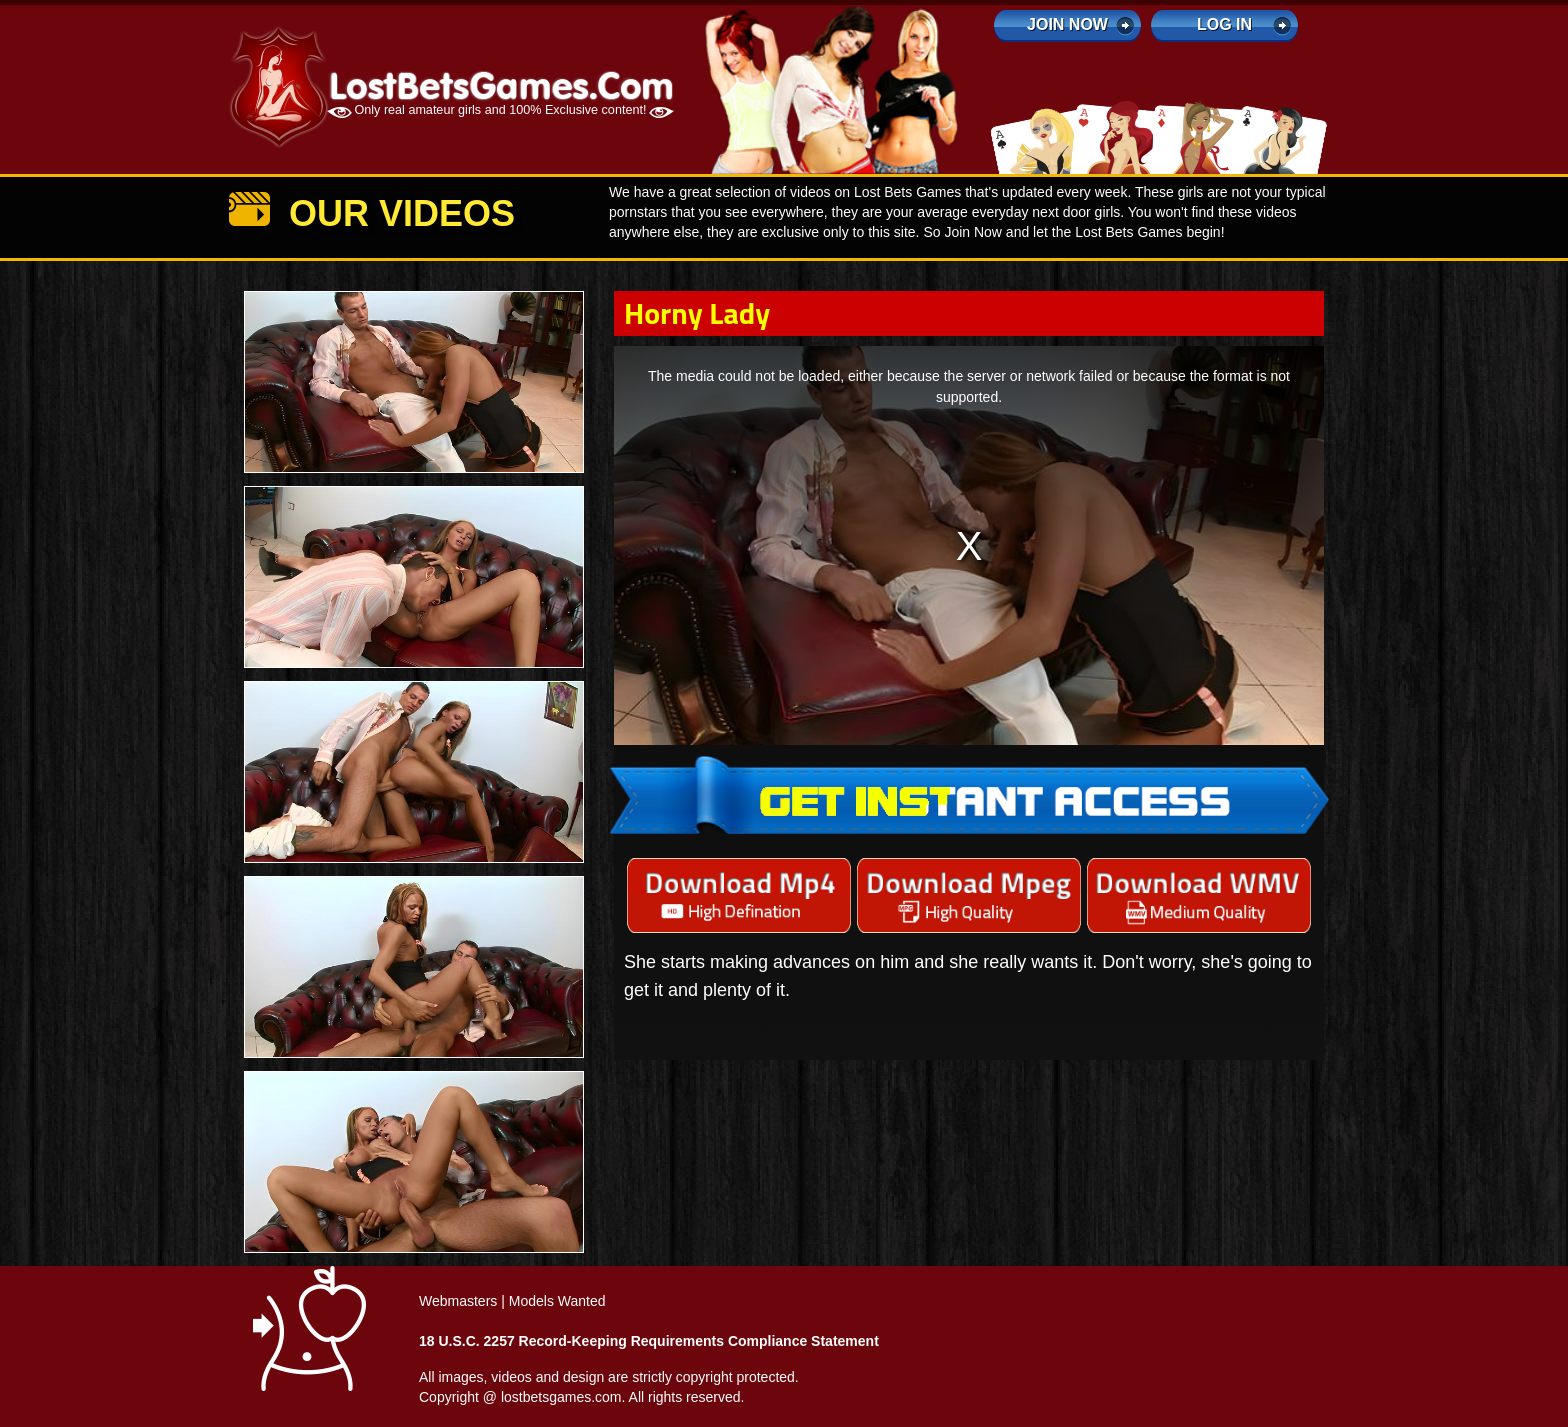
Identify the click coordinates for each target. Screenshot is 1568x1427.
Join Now (1067, 24)
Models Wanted (557, 1301)
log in (1224, 24)
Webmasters (458, 1301)
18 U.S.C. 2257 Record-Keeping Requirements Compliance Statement (649, 1341)
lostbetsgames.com (561, 1397)
